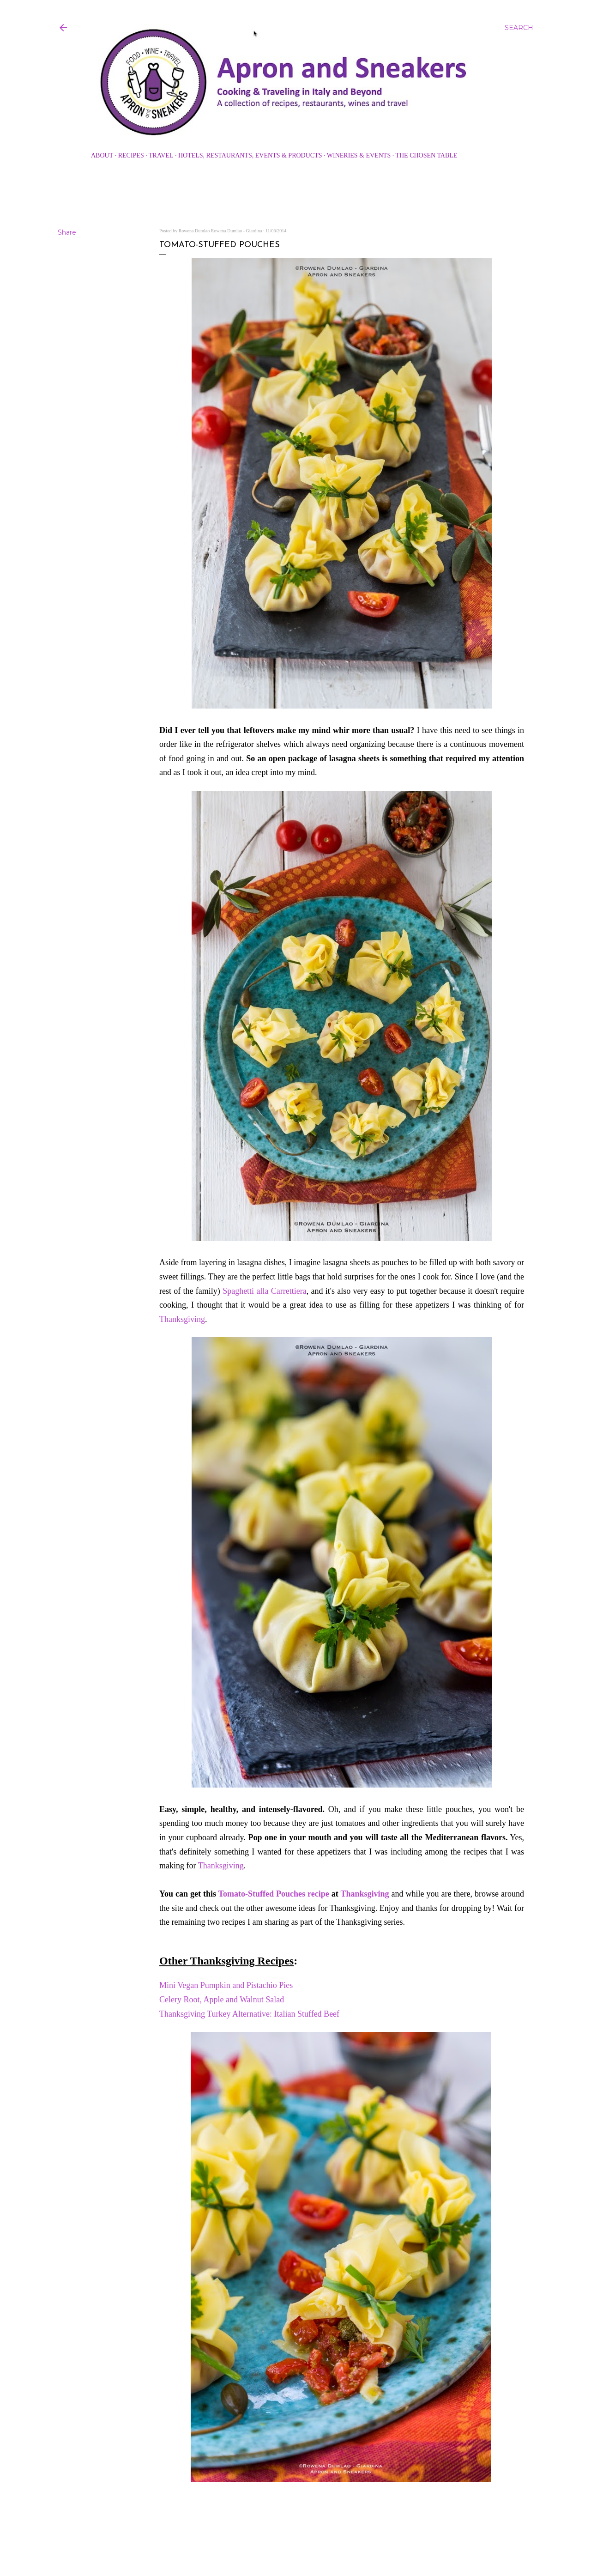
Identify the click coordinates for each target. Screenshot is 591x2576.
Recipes (131, 155)
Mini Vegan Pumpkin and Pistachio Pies (226, 1985)
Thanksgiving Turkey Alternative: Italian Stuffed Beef (250, 2013)
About (102, 155)
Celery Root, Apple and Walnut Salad (222, 1999)
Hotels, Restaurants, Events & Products (250, 155)
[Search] (519, 28)
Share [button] (67, 232)
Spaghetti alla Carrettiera (265, 1291)
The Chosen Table (426, 155)
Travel (161, 155)
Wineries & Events (359, 155)
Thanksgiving (182, 1319)
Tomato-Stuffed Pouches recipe (273, 1893)
